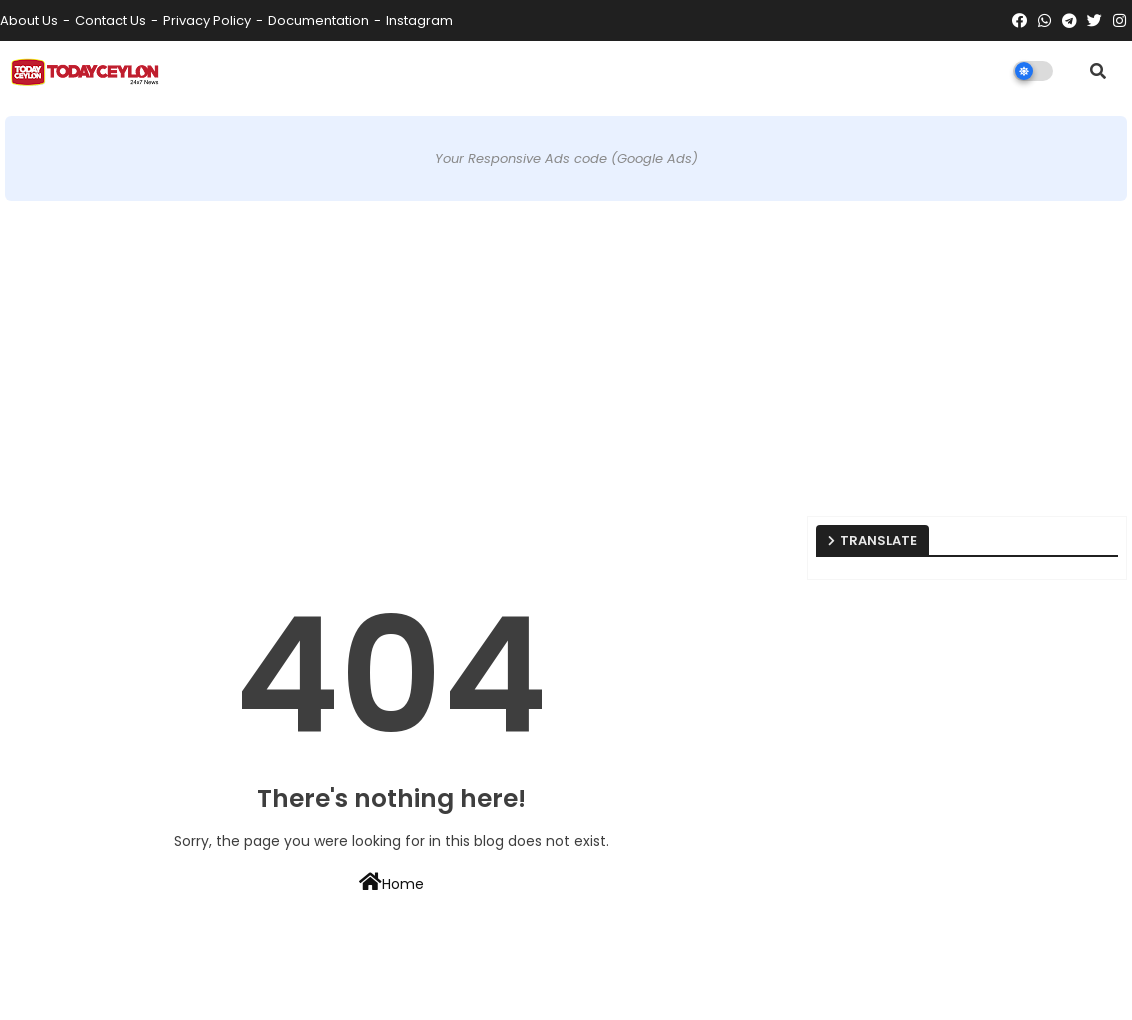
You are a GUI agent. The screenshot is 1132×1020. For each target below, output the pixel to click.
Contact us (110, 20)
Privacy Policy (207, 20)
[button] (1098, 71)
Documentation (318, 20)
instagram (419, 20)
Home (391, 883)
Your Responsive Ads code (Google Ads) (566, 158)
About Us (29, 20)
